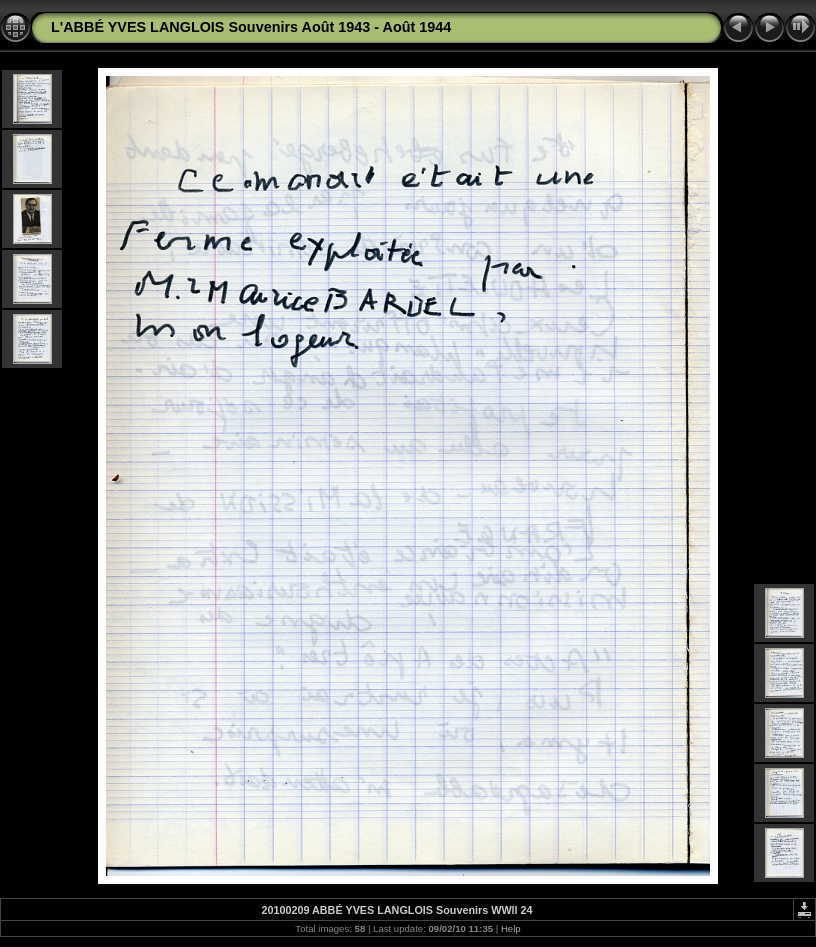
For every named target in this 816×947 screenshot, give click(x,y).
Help (511, 928)
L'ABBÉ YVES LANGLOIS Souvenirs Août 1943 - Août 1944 (251, 27)
